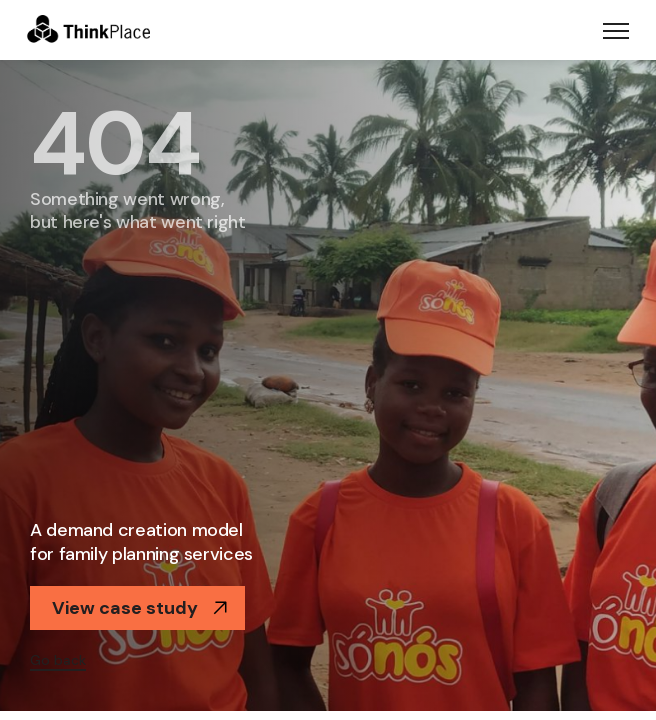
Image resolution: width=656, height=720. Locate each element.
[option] (328, 385)
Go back (58, 660)
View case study (140, 608)
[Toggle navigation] (616, 30)
